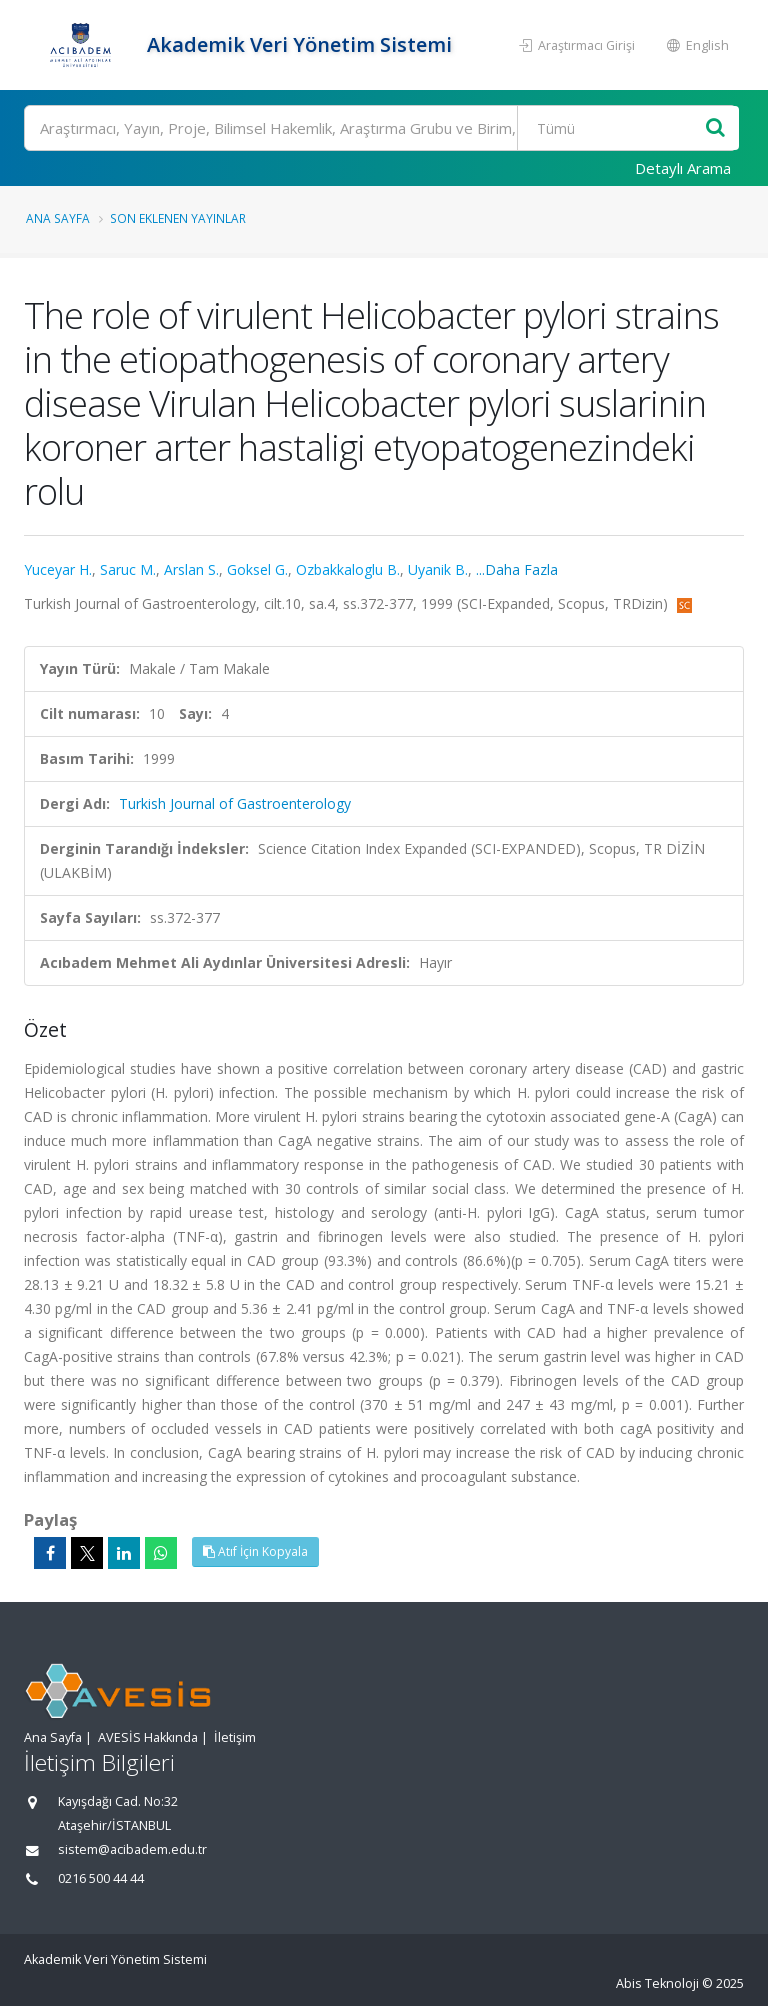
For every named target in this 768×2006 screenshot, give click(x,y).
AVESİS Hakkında (148, 1737)
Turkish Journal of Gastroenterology (235, 803)
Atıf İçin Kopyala (255, 1551)
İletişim (235, 1737)
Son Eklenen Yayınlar (178, 218)
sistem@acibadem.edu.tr (132, 1849)
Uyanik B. (438, 569)
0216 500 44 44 (101, 1878)
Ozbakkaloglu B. (348, 569)
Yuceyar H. (58, 569)
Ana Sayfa (58, 218)
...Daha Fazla (517, 569)
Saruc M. (128, 569)
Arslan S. (191, 569)
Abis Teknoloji (657, 1983)
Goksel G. (257, 569)
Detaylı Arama (683, 168)
